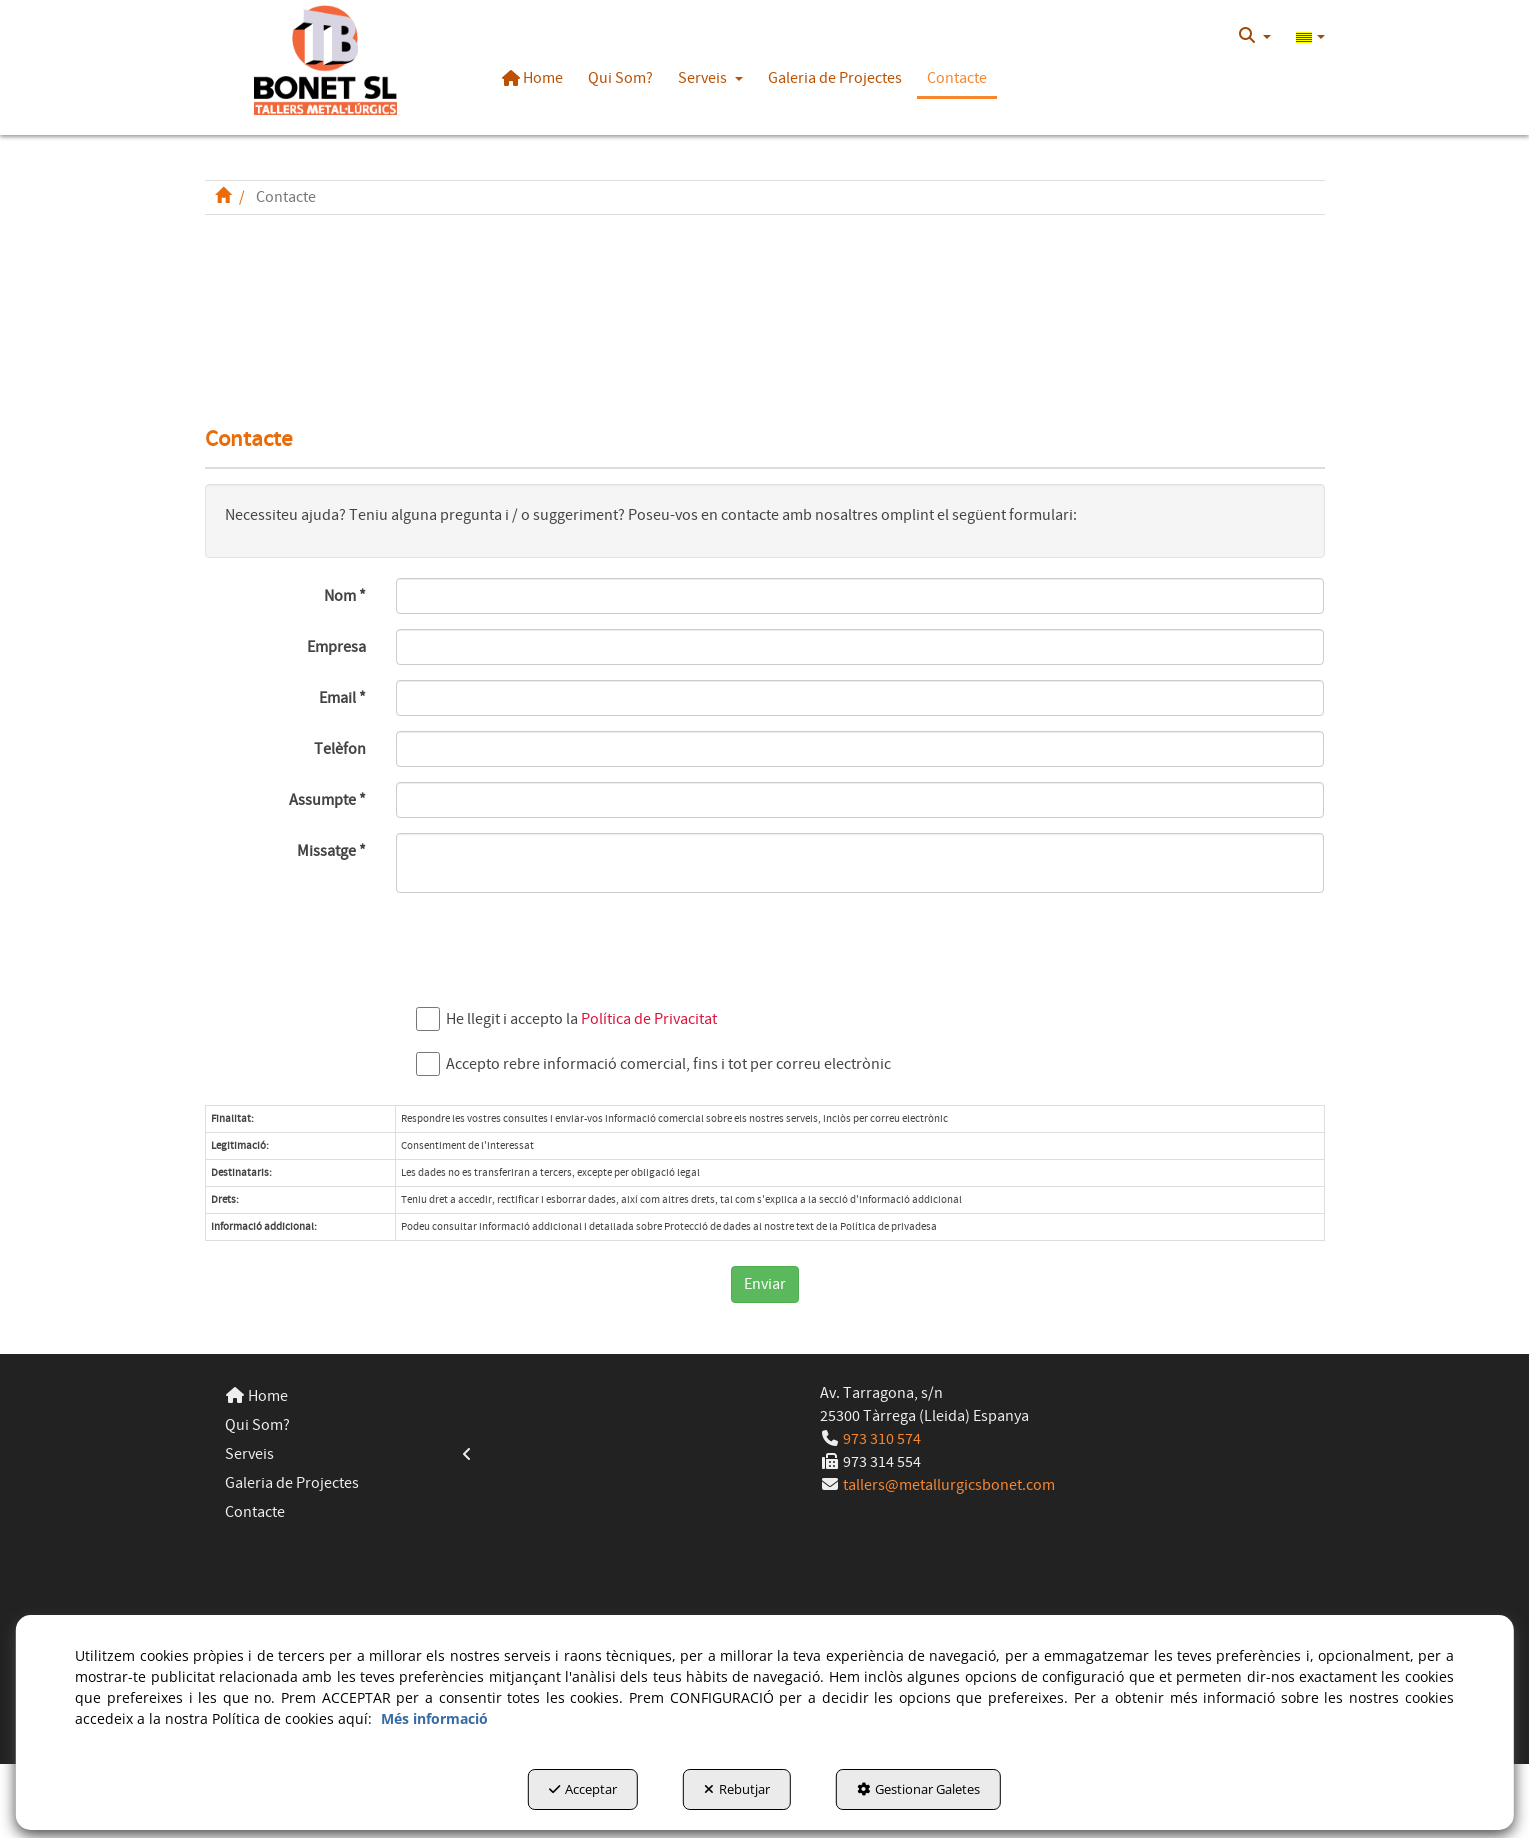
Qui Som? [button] (257, 1425)
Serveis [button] (349, 1454)
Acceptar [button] (583, 1789)
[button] (326, 60)
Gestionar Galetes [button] (918, 1789)
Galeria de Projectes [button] (292, 1483)
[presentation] (548, 947)
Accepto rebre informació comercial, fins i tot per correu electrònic (658, 1064)
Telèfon (340, 749)
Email (342, 698)
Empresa (336, 647)
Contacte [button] (255, 1512)
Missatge (331, 851)
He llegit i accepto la (571, 1019)
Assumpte (327, 800)
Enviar (765, 1284)
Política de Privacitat (649, 1019)
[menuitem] (1255, 36)
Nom (345, 596)
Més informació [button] (434, 1718)
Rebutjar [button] (737, 1789)
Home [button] (256, 1396)
